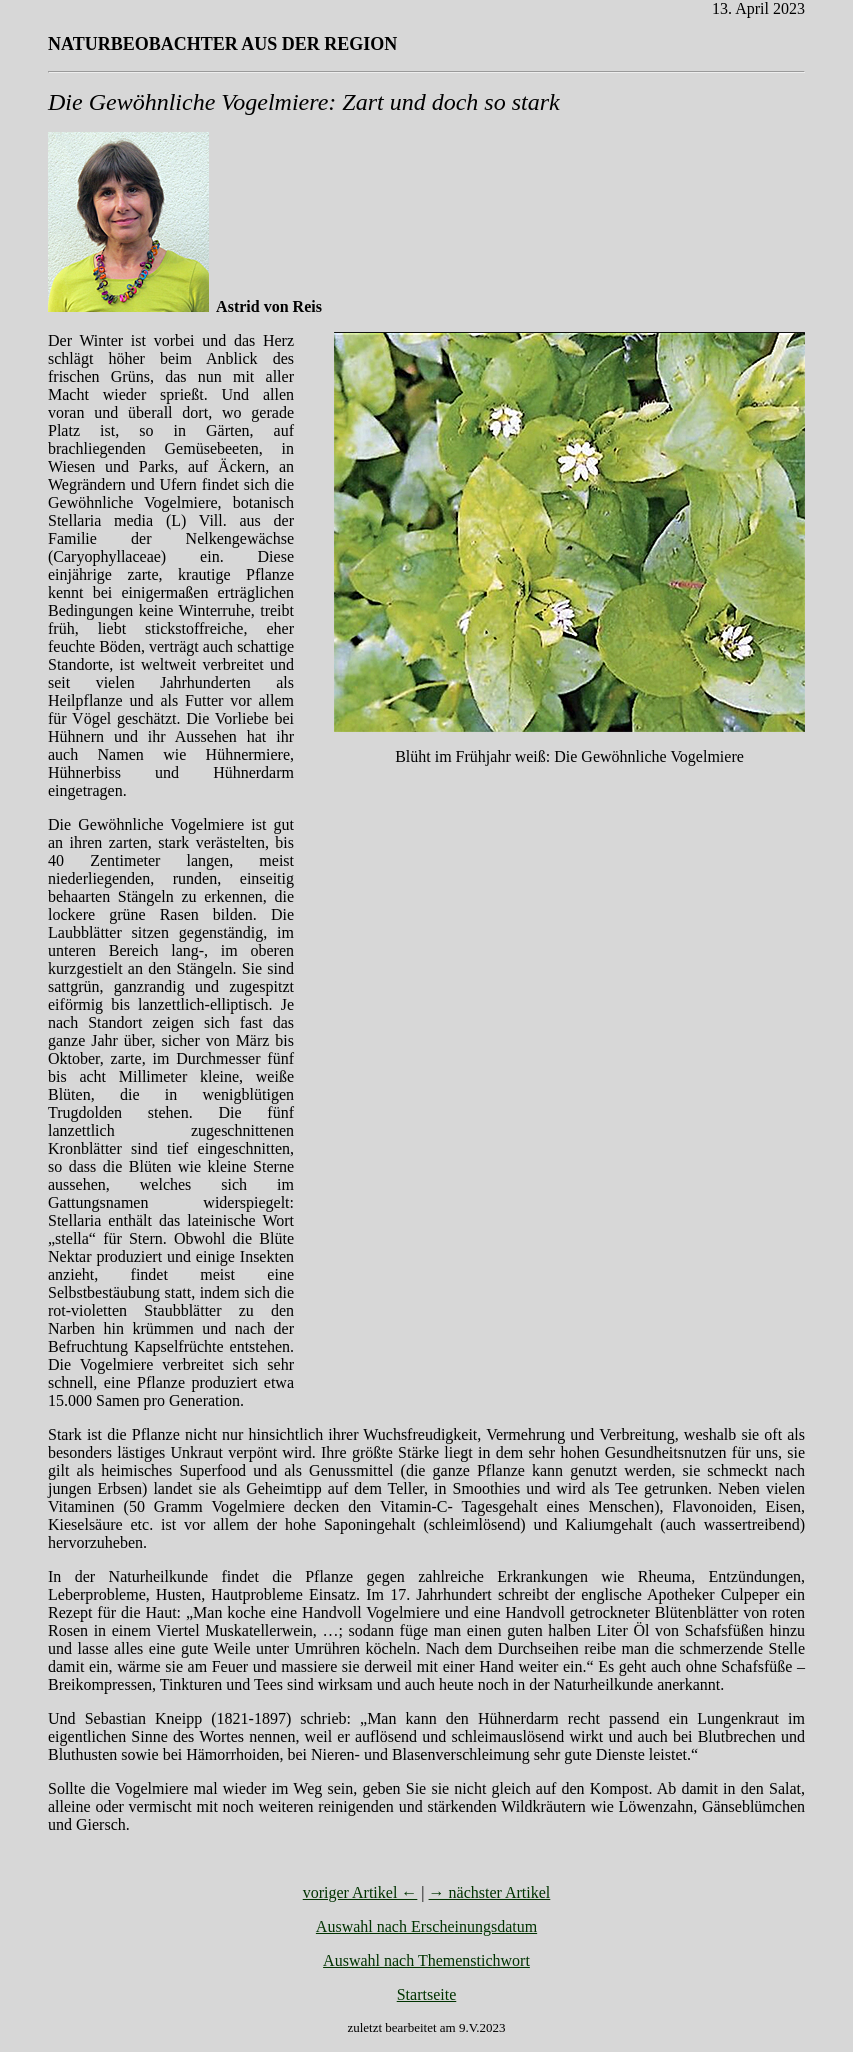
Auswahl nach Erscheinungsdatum (426, 1926)
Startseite (427, 1994)
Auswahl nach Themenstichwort (426, 1960)
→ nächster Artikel (490, 1892)
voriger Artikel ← (360, 1892)
